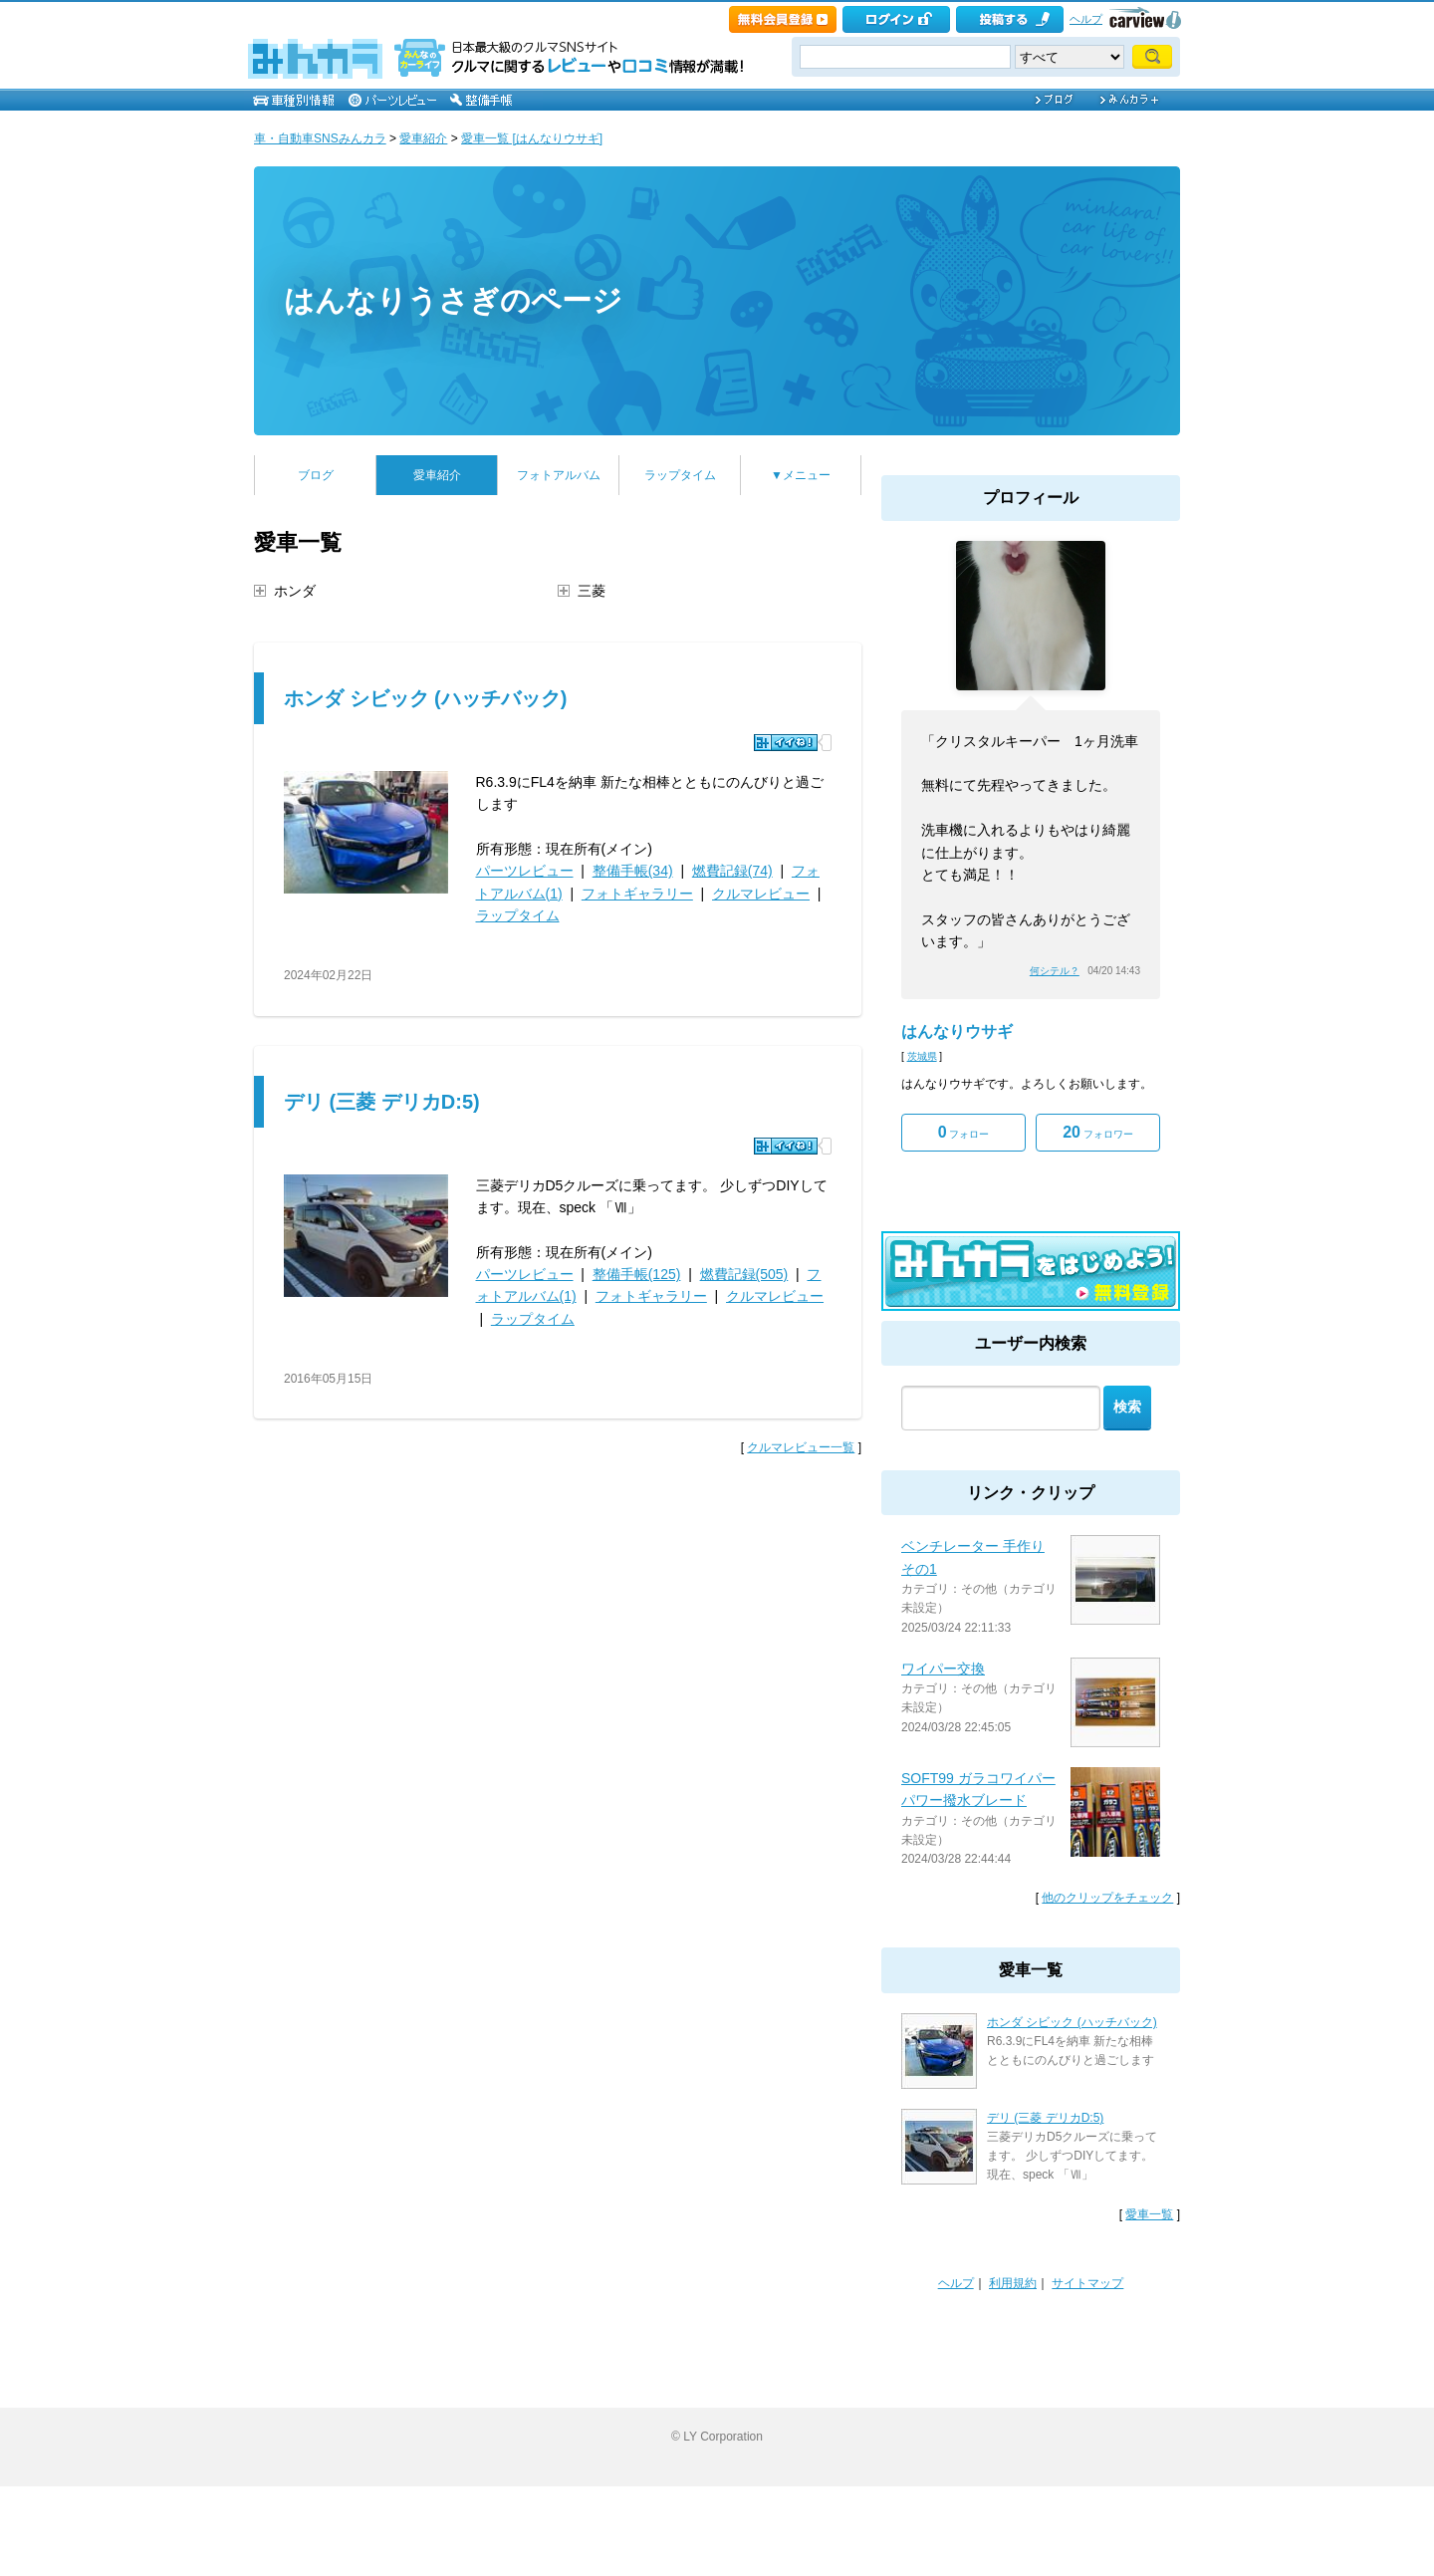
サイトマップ (1087, 2283)
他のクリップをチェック (1107, 1898)
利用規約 (1013, 2283)
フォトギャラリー (637, 894)
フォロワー (1098, 1132)
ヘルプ (1086, 19)
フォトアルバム (558, 475)
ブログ (316, 475)
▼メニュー (801, 475)
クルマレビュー (761, 894)
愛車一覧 (1149, 2214)
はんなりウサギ (957, 1031)
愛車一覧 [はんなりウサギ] (531, 138)
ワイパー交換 (943, 1668)
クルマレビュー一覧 (800, 1447)
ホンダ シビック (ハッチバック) (425, 698)
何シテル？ (1054, 970)
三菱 (591, 591)
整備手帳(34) (633, 871)
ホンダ (295, 591)
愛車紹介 (423, 138)
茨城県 (922, 1056)
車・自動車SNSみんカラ (320, 138)
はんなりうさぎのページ (453, 300)
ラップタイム (680, 475)
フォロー (964, 1132)
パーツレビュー (525, 871)
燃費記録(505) (744, 1274)
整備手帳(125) (637, 1274)
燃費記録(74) (732, 871)
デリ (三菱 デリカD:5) (382, 1102)
